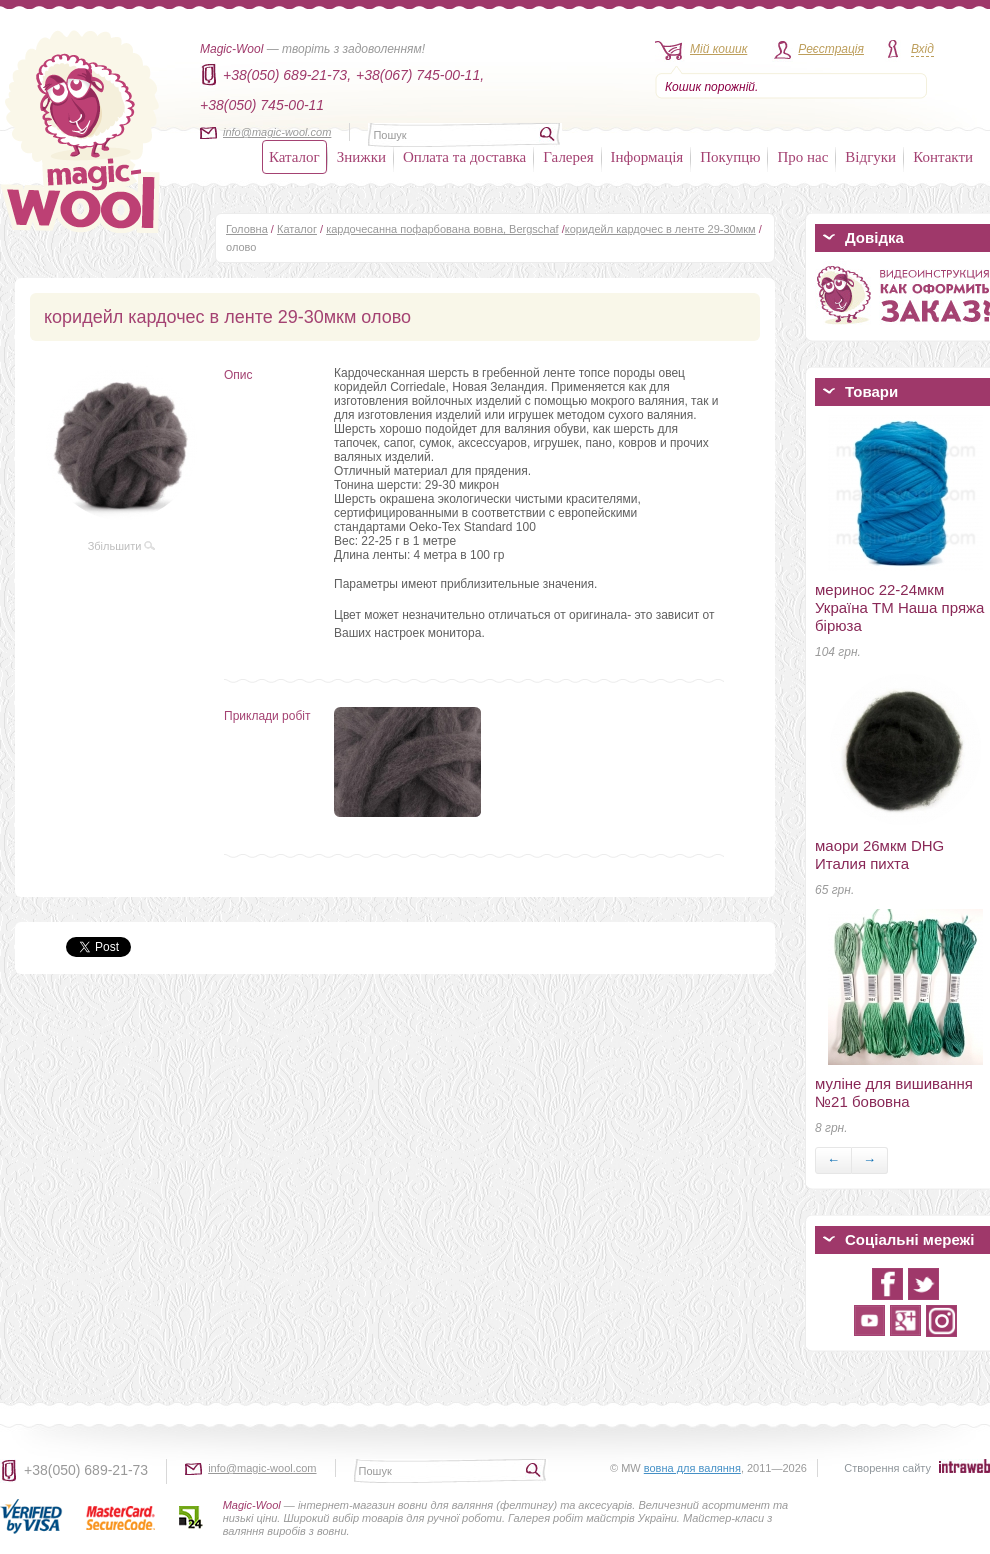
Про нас (802, 157)
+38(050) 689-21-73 (86, 1470)
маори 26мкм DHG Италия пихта (879, 854)
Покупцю (730, 157)
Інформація (647, 157)
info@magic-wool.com (277, 132)
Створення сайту (887, 1468)
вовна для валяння (692, 1468)
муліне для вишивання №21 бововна (894, 1092)
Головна (247, 229)
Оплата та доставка (464, 157)
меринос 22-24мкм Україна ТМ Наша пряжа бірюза (899, 607)
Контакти (943, 157)
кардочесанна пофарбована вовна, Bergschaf (442, 229)
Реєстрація (831, 49)
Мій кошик (718, 49)
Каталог (294, 157)
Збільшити (122, 546)
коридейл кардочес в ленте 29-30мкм (660, 229)
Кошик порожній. (711, 87)
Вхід (922, 49)
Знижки (361, 157)
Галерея (568, 157)
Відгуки (870, 157)
